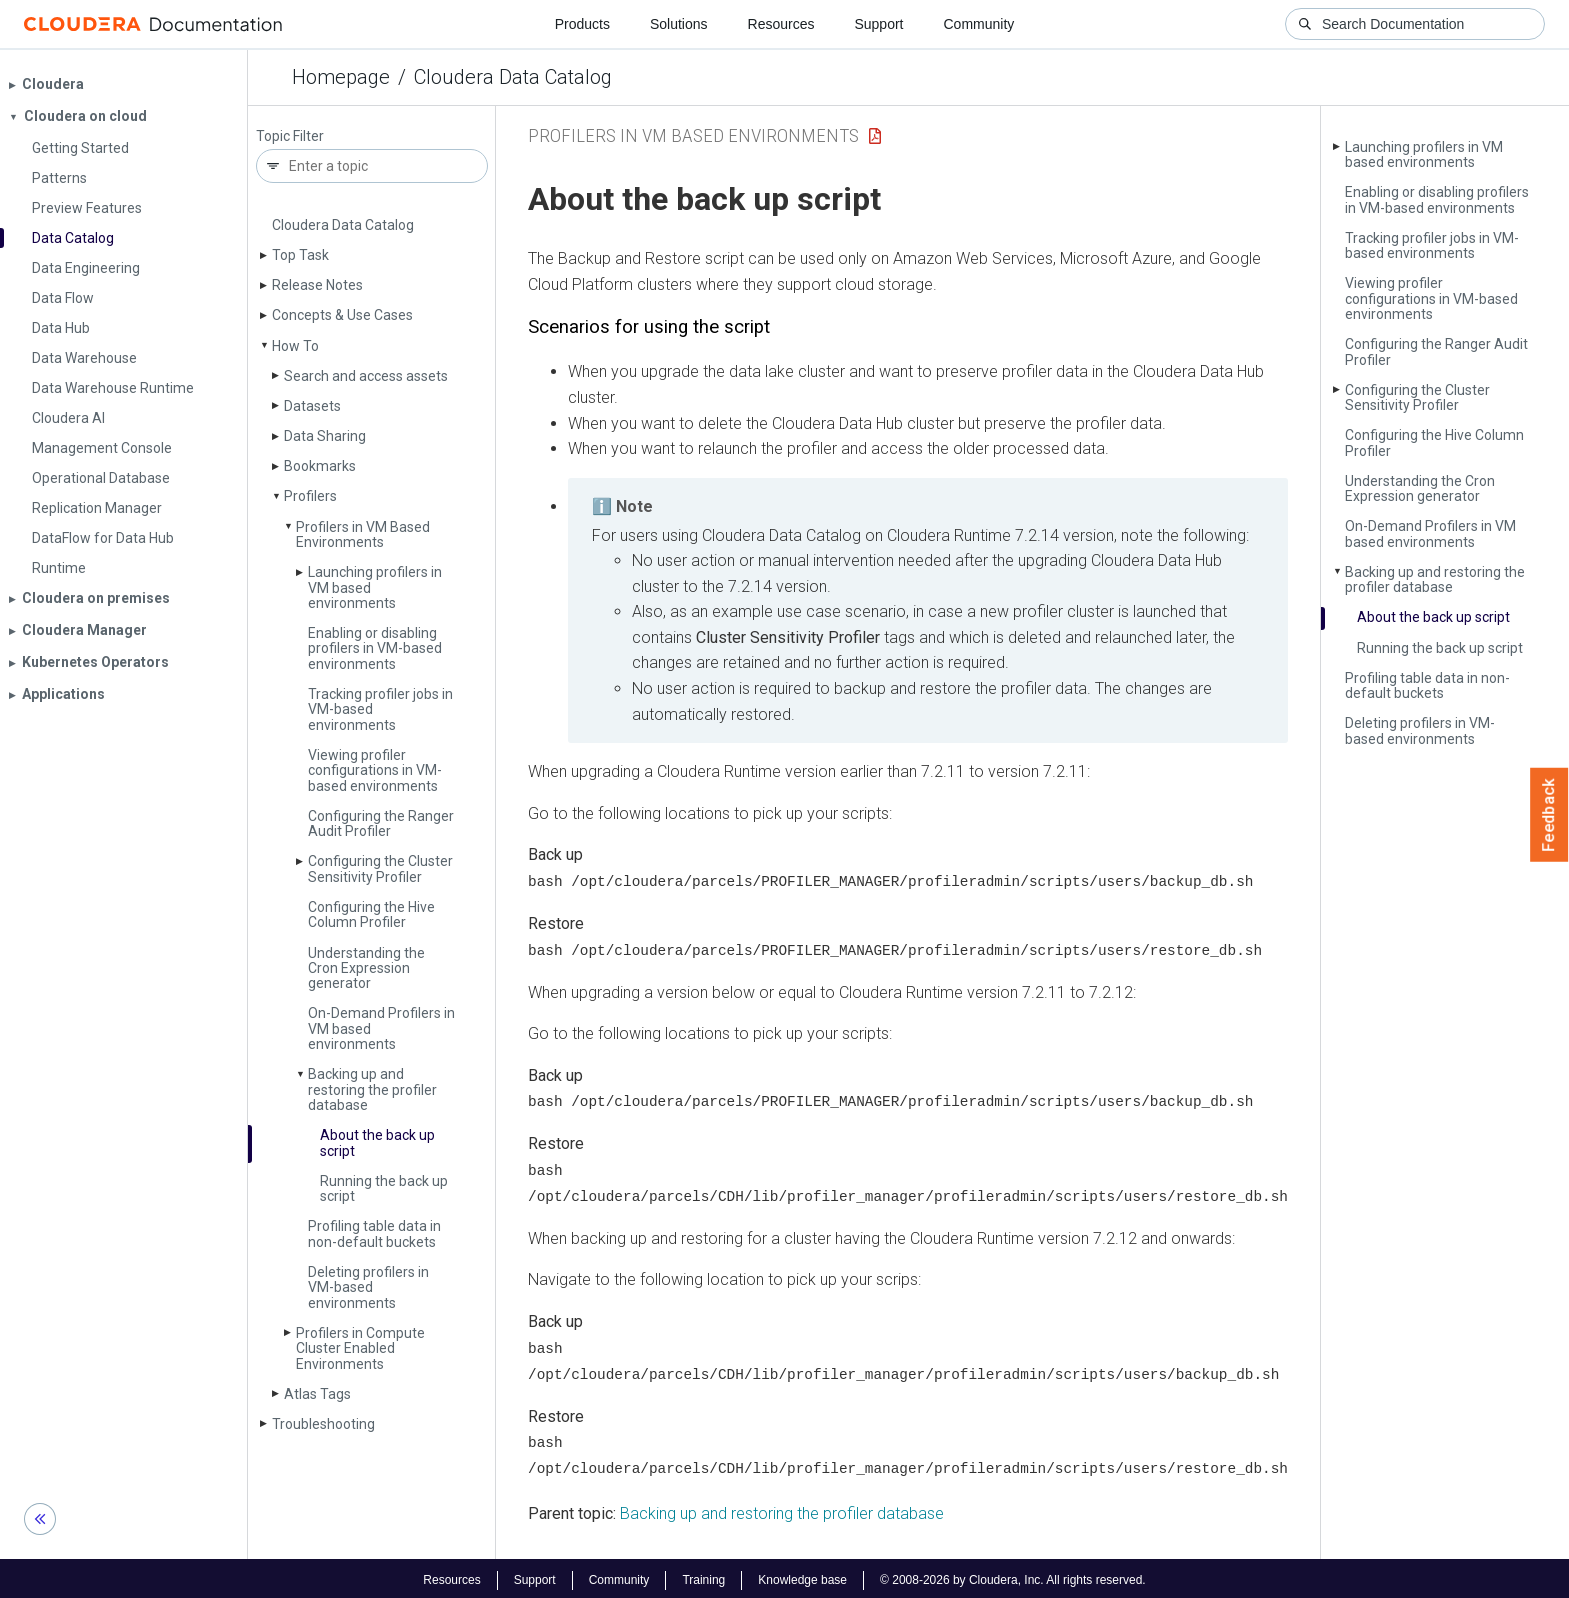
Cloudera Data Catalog (513, 77)
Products (582, 24)
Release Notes (317, 285)
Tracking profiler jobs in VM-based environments (1432, 245)
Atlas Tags (317, 1394)
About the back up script (377, 1142)
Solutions (679, 24)
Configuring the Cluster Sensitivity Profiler (380, 868)
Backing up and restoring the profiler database (372, 1089)
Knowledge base (802, 1576)
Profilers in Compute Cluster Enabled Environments (360, 1348)
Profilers (310, 496)
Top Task (300, 255)
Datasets (312, 406)
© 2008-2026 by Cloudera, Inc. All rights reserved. (1013, 1576)
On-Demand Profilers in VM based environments (1430, 533)
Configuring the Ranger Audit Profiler (381, 823)
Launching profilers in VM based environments (1424, 154)
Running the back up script (384, 1188)
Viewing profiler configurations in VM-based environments (375, 770)
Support (878, 24)
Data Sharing (325, 436)
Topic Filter (290, 136)
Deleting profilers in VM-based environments (368, 1287)
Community (979, 24)
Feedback (1549, 815)
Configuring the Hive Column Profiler (371, 914)
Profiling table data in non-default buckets (374, 1233)
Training (703, 1576)
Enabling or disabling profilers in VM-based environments (375, 648)
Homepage (341, 77)
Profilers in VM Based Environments (363, 534)
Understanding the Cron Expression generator (366, 968)
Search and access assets (366, 376)
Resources (781, 24)
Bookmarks (320, 466)
